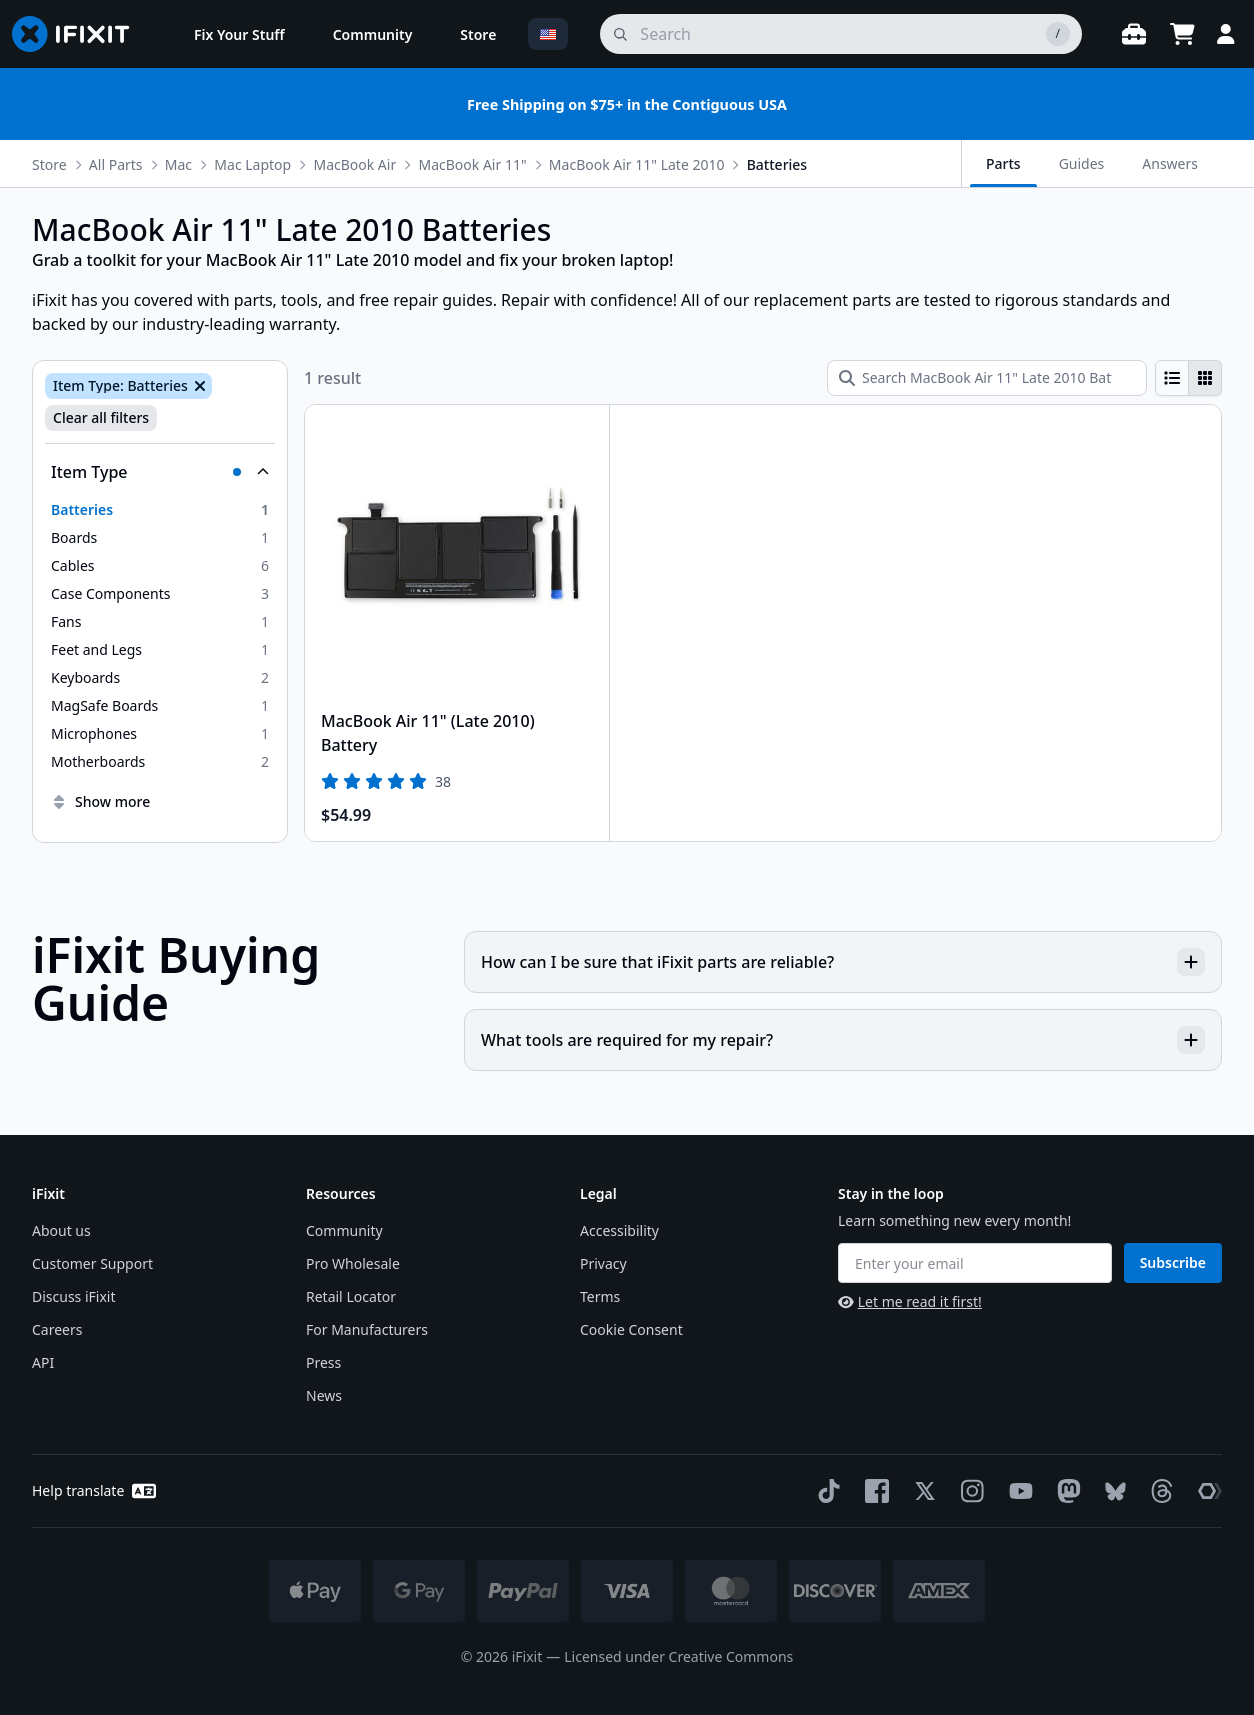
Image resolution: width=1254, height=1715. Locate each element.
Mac (178, 164)
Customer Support (92, 1263)
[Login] (1226, 34)
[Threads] (1158, 1491)
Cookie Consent (631, 1329)
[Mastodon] (1065, 1491)
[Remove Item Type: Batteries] (198, 386)
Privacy (603, 1263)
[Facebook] (873, 1491)
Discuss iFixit (74, 1296)
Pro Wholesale (353, 1263)
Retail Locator (351, 1296)
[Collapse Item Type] (160, 472)
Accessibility (619, 1230)
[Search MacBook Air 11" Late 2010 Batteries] (987, 378)
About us (61, 1230)
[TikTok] (825, 1491)
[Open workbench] (1134, 34)
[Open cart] (1182, 34)
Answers (1170, 163)
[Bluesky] (1111, 1491)
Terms (600, 1296)
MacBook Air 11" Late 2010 (637, 164)
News (324, 1395)
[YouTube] (1017, 1491)
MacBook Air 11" (472, 164)
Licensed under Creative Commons (678, 1656)
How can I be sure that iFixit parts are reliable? (843, 962)
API (43, 1362)
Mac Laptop (252, 164)
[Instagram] (969, 1491)
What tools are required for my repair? (843, 1040)
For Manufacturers (367, 1329)
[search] (841, 34)
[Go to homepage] (79, 34)
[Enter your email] (975, 1263)
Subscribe (1173, 1262)
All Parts (116, 164)
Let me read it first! (910, 1301)
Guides (1082, 163)
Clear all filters (101, 417)
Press (323, 1362)
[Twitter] (921, 1491)
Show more (100, 801)
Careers (57, 1329)
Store (49, 164)
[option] (160, 510)
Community (344, 1230)
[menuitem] (239, 34)
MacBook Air (354, 164)
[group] (1188, 378)
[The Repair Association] (1206, 1491)
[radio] (1172, 378)
